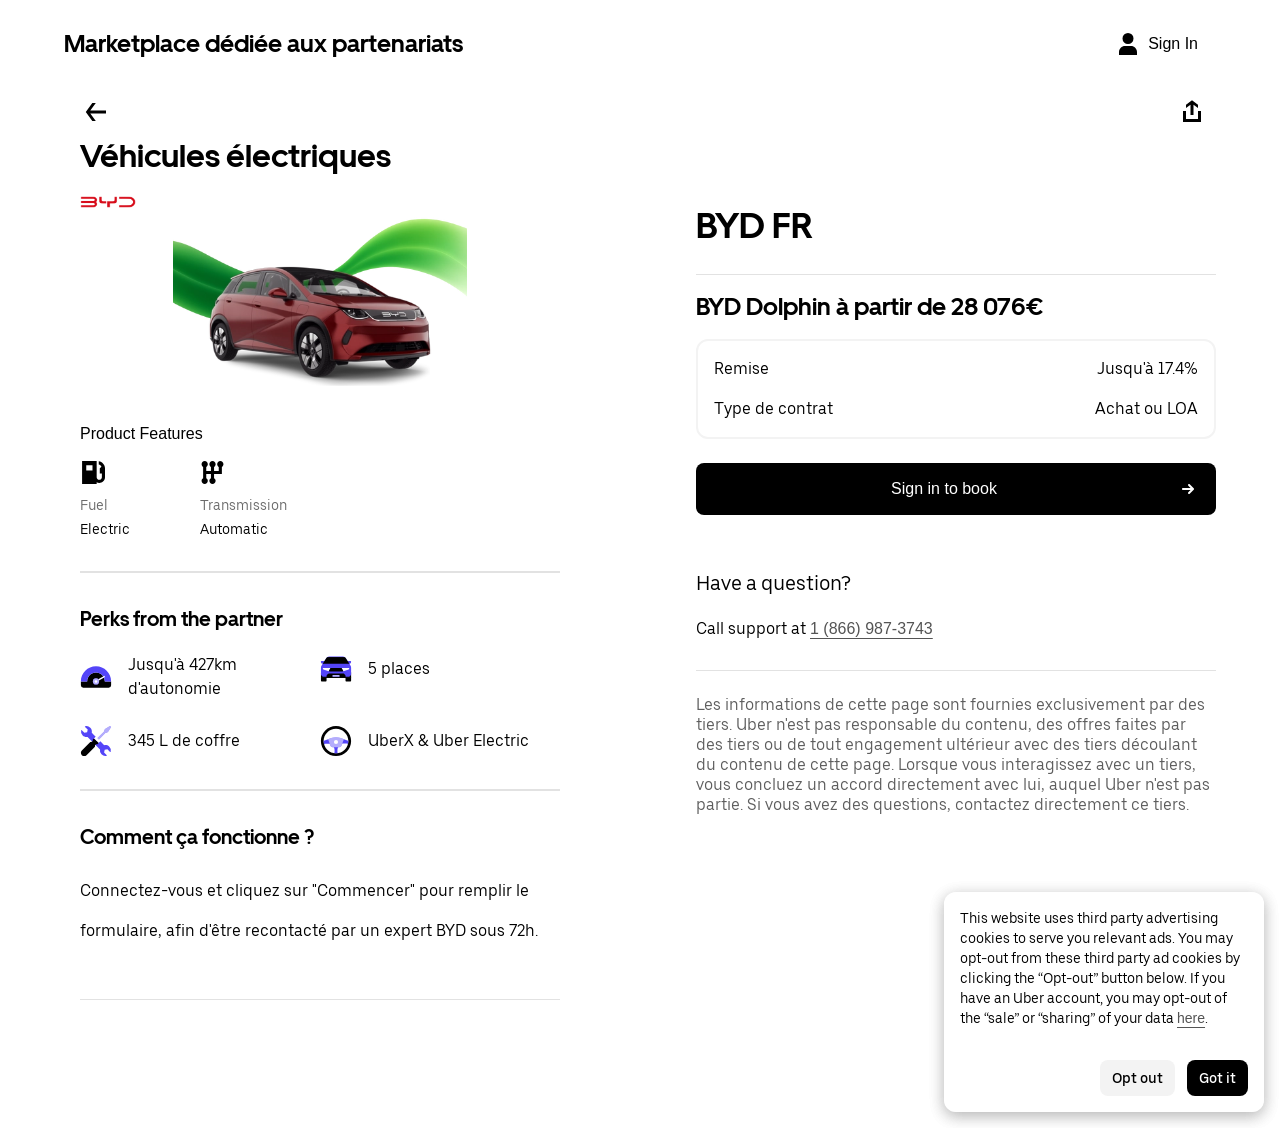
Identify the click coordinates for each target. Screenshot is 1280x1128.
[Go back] (96, 112)
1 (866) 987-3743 (871, 628)
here (1191, 1018)
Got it (1217, 1078)
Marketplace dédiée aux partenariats (263, 43)
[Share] (1192, 112)
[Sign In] (1157, 44)
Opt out (1137, 1078)
